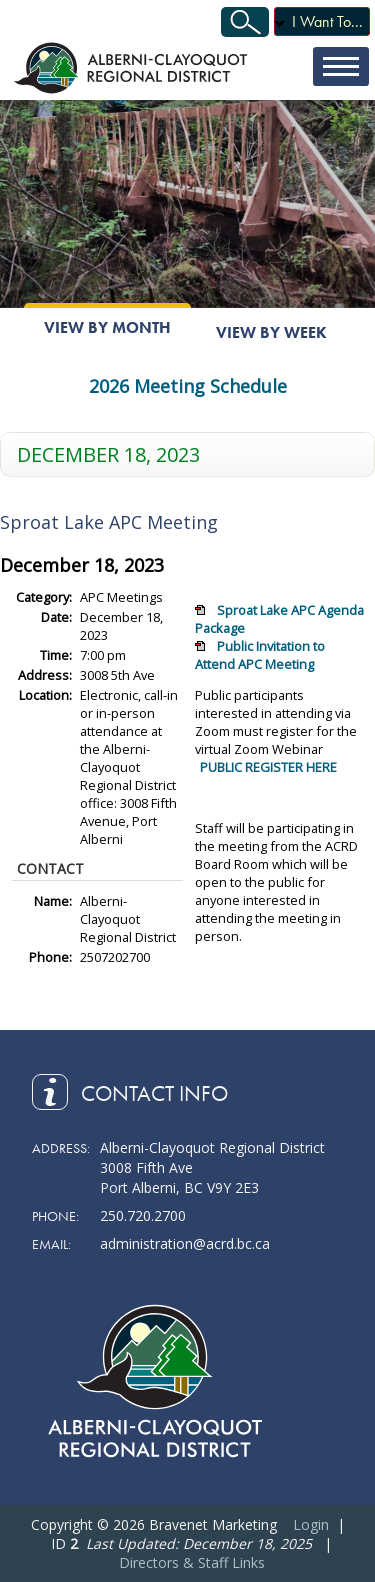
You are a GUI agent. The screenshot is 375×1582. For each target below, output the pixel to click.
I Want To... (327, 21)
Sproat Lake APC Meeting (109, 522)
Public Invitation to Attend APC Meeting (260, 655)
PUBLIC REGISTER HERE (268, 767)
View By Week (271, 332)
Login (311, 1524)
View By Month (107, 327)
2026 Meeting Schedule (188, 386)
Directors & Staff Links (192, 1562)
